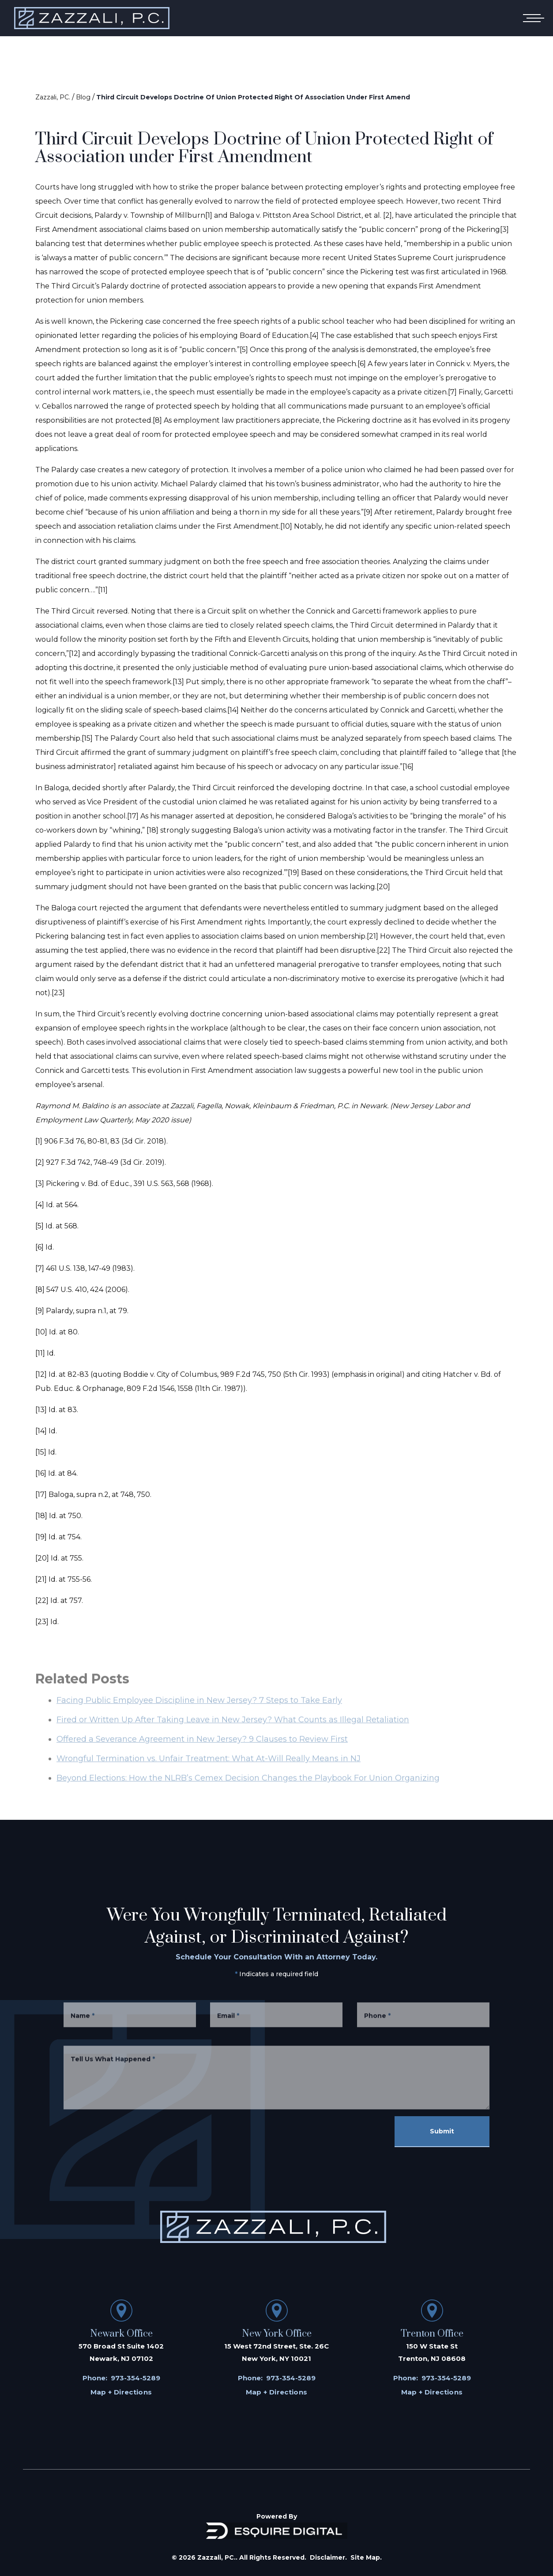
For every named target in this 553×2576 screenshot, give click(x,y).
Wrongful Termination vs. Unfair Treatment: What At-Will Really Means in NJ (208, 1770)
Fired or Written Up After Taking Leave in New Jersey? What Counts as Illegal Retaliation (232, 1731)
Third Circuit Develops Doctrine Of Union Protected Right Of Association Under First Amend (253, 97)
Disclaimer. (328, 2557)
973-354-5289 (135, 2378)
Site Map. (366, 2557)
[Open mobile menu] (532, 18)
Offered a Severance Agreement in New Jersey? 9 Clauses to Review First (202, 1751)
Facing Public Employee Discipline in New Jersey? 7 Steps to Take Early (199, 1712)
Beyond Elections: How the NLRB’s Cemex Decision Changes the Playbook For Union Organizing (248, 1790)
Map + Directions (121, 2392)
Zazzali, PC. (52, 97)
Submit (442, 2131)
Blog (83, 97)
